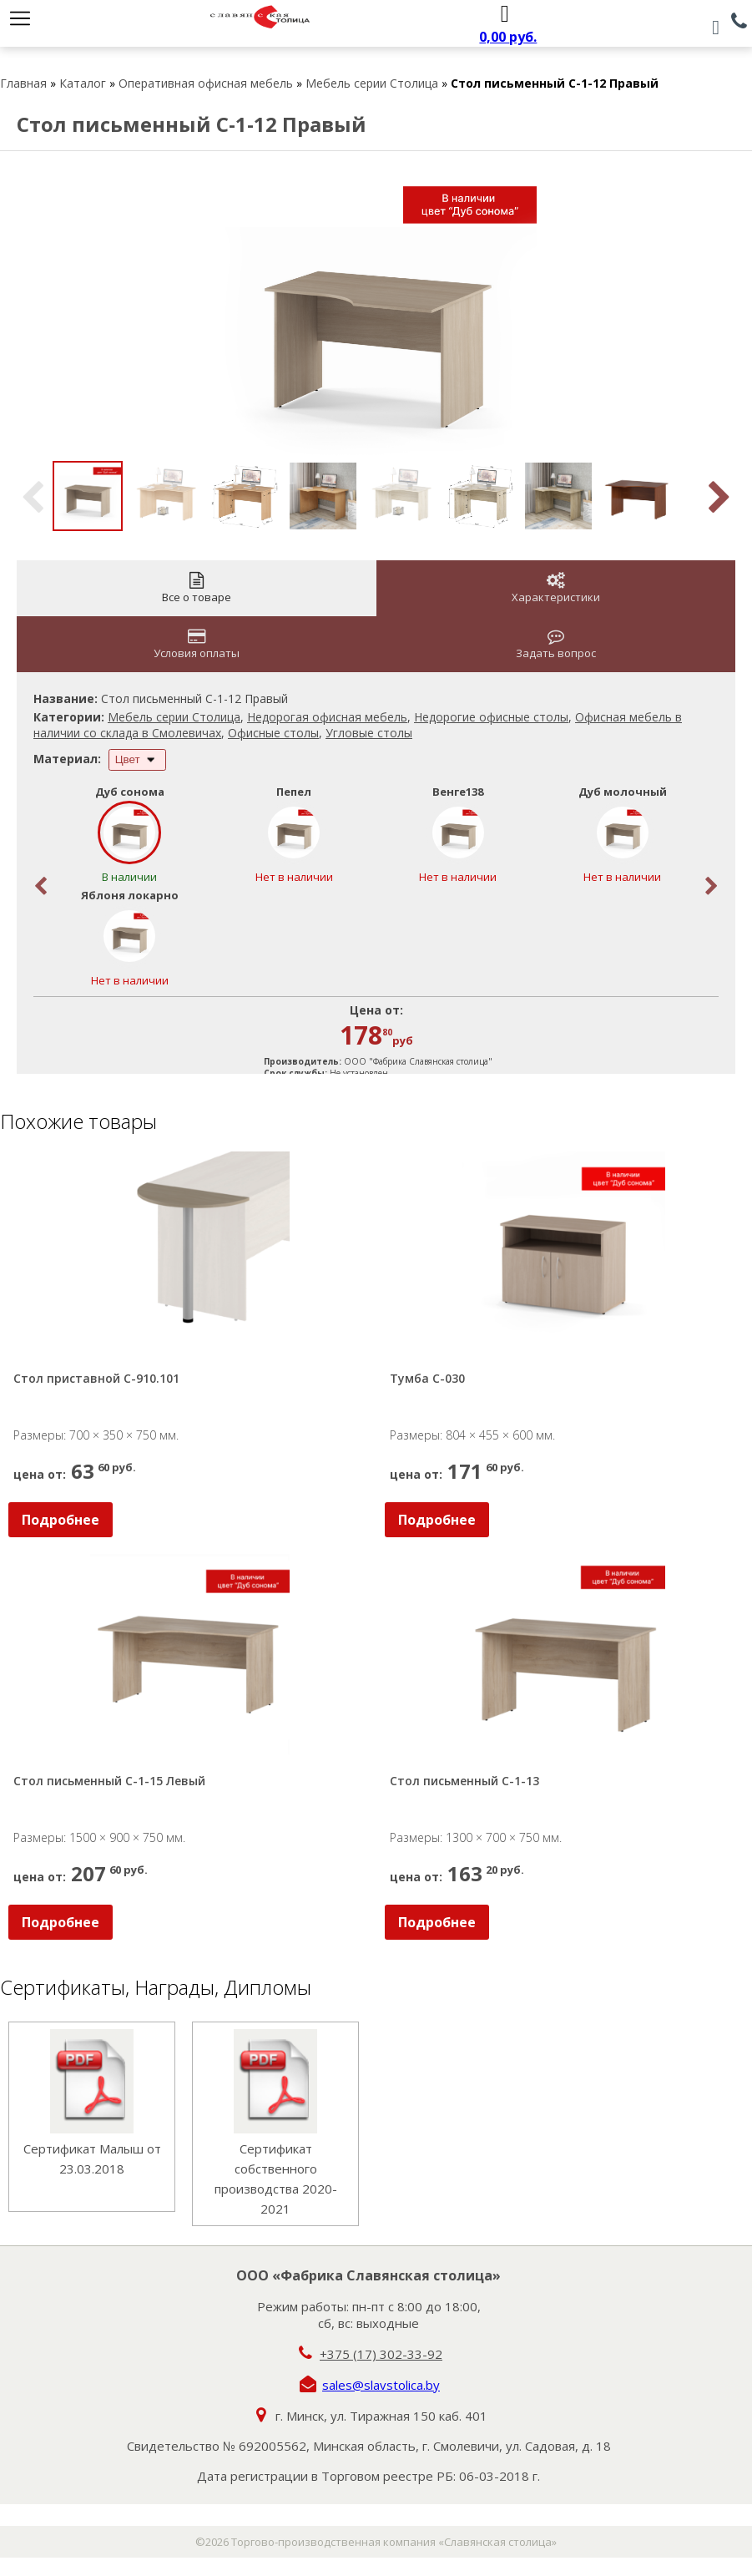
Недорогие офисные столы (491, 717)
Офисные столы (273, 733)
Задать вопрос (556, 644)
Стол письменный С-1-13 (464, 1781)
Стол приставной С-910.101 (96, 1378)
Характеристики (556, 588)
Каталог (82, 83)
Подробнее (60, 1520)
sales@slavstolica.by (381, 2384)
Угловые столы (369, 733)
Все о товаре (196, 588)
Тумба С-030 (427, 1378)
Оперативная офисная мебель (206, 83)
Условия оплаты (197, 644)
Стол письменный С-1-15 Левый (109, 1781)
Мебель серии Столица (371, 83)
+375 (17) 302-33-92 (381, 2354)
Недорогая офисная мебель (327, 717)
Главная (23, 83)
